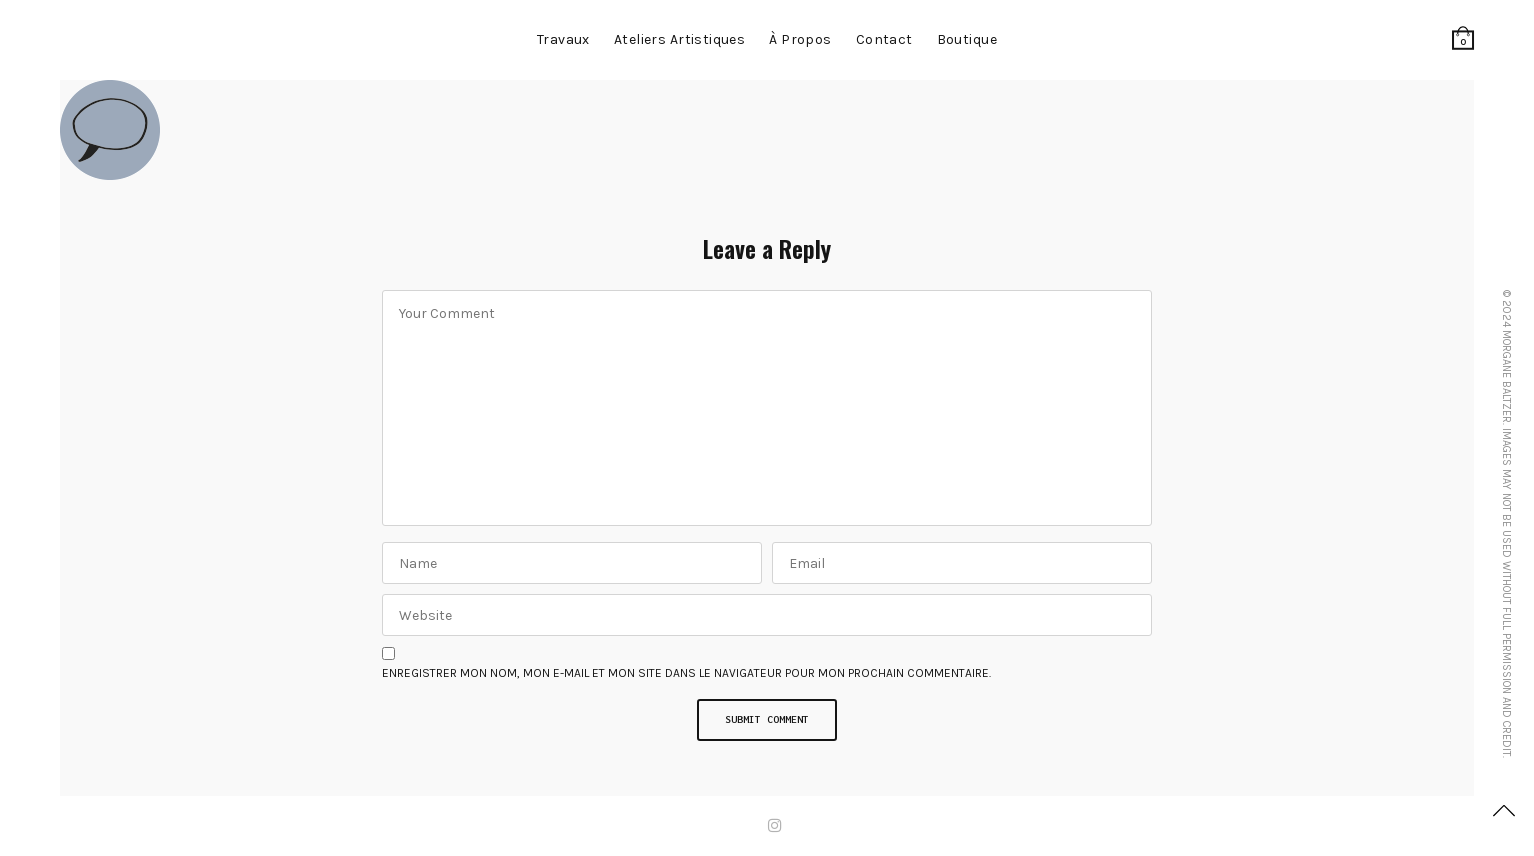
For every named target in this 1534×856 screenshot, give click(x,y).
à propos (800, 39)
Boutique (967, 39)
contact (884, 39)
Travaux (563, 39)
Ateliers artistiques (679, 39)
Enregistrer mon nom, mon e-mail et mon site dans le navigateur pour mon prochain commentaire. (686, 673)
